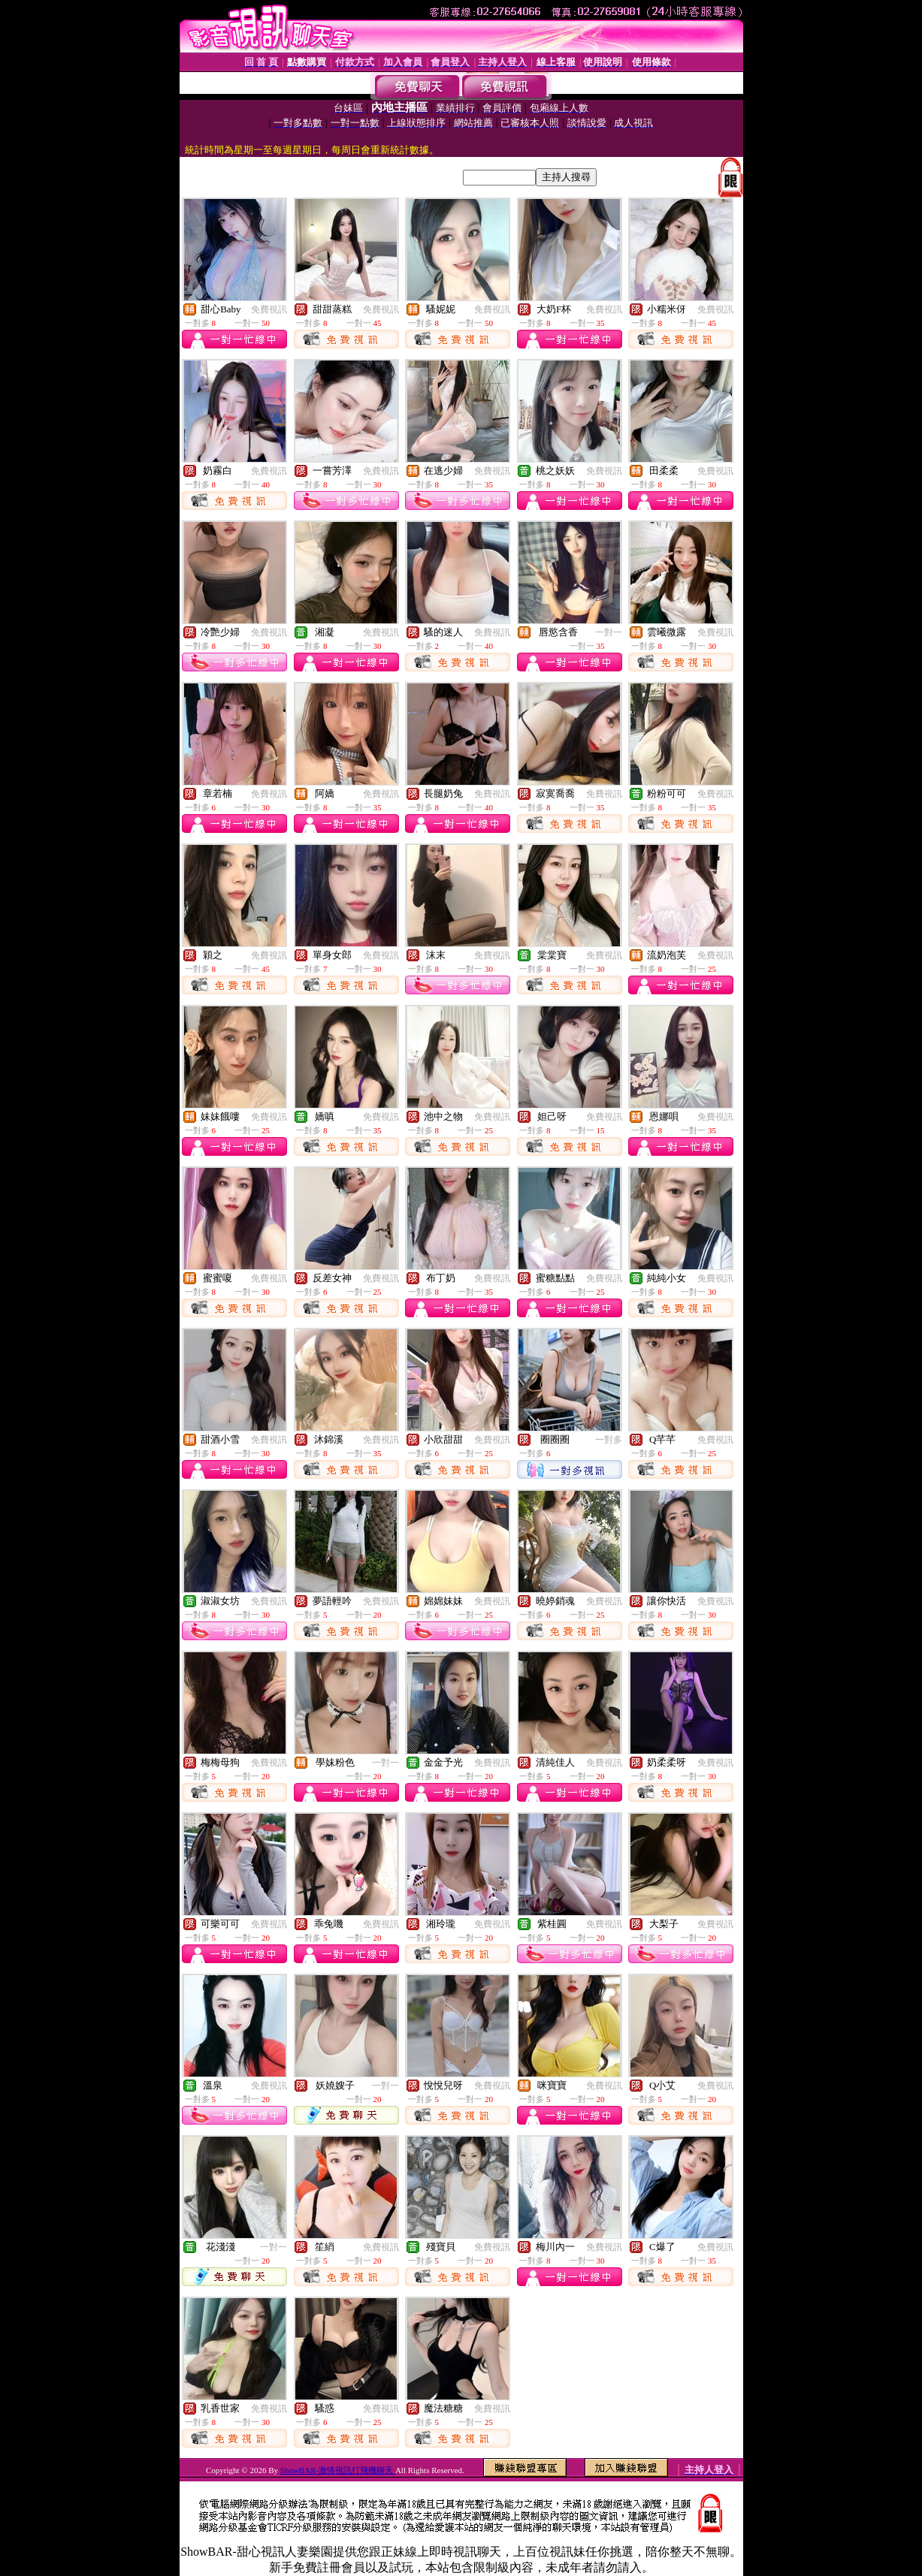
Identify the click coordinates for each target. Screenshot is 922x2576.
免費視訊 (269, 309)
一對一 (608, 632)
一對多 (608, 1439)
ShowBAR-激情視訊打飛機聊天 (337, 2470)
